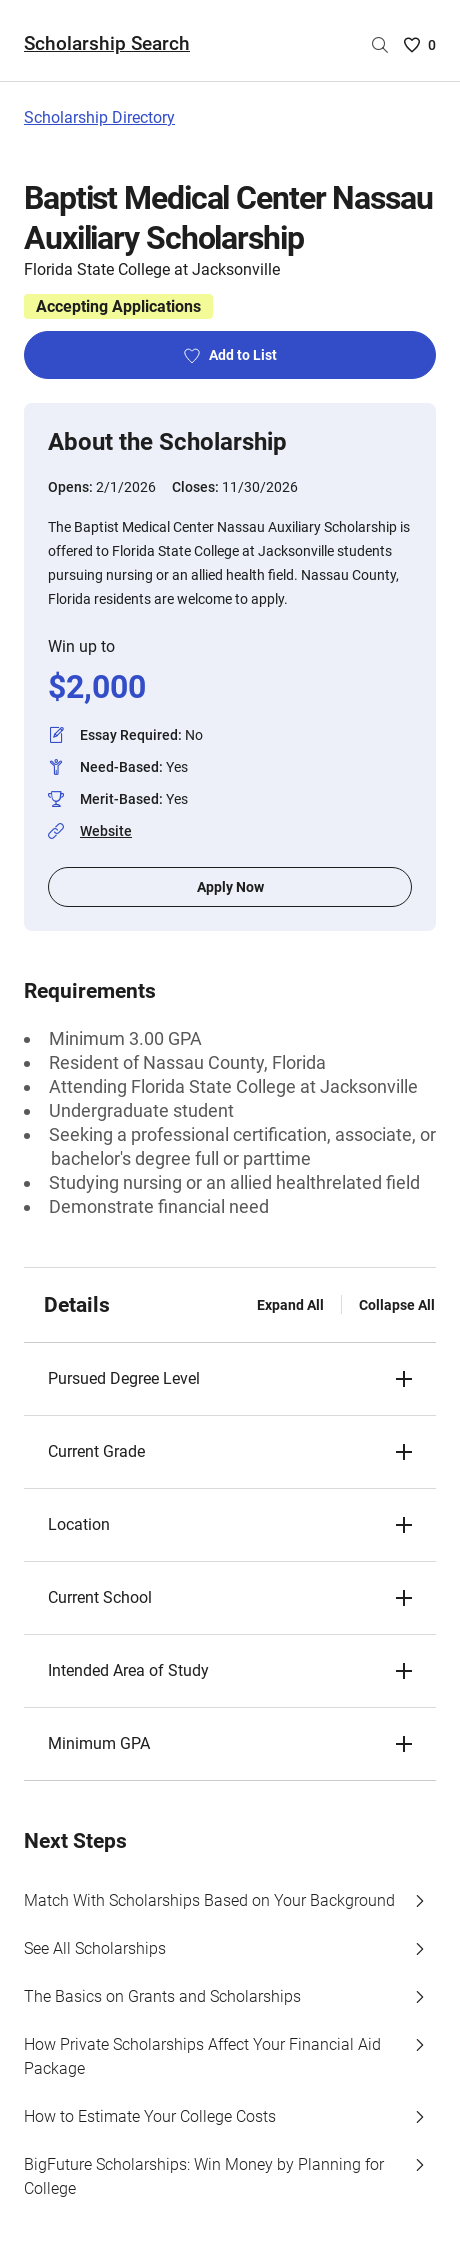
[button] (230, 1379)
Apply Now (230, 887)
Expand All (290, 1305)
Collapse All (397, 1305)
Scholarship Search (107, 43)
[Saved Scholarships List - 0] (420, 45)
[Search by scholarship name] (380, 45)
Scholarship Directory (99, 117)
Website (106, 831)
